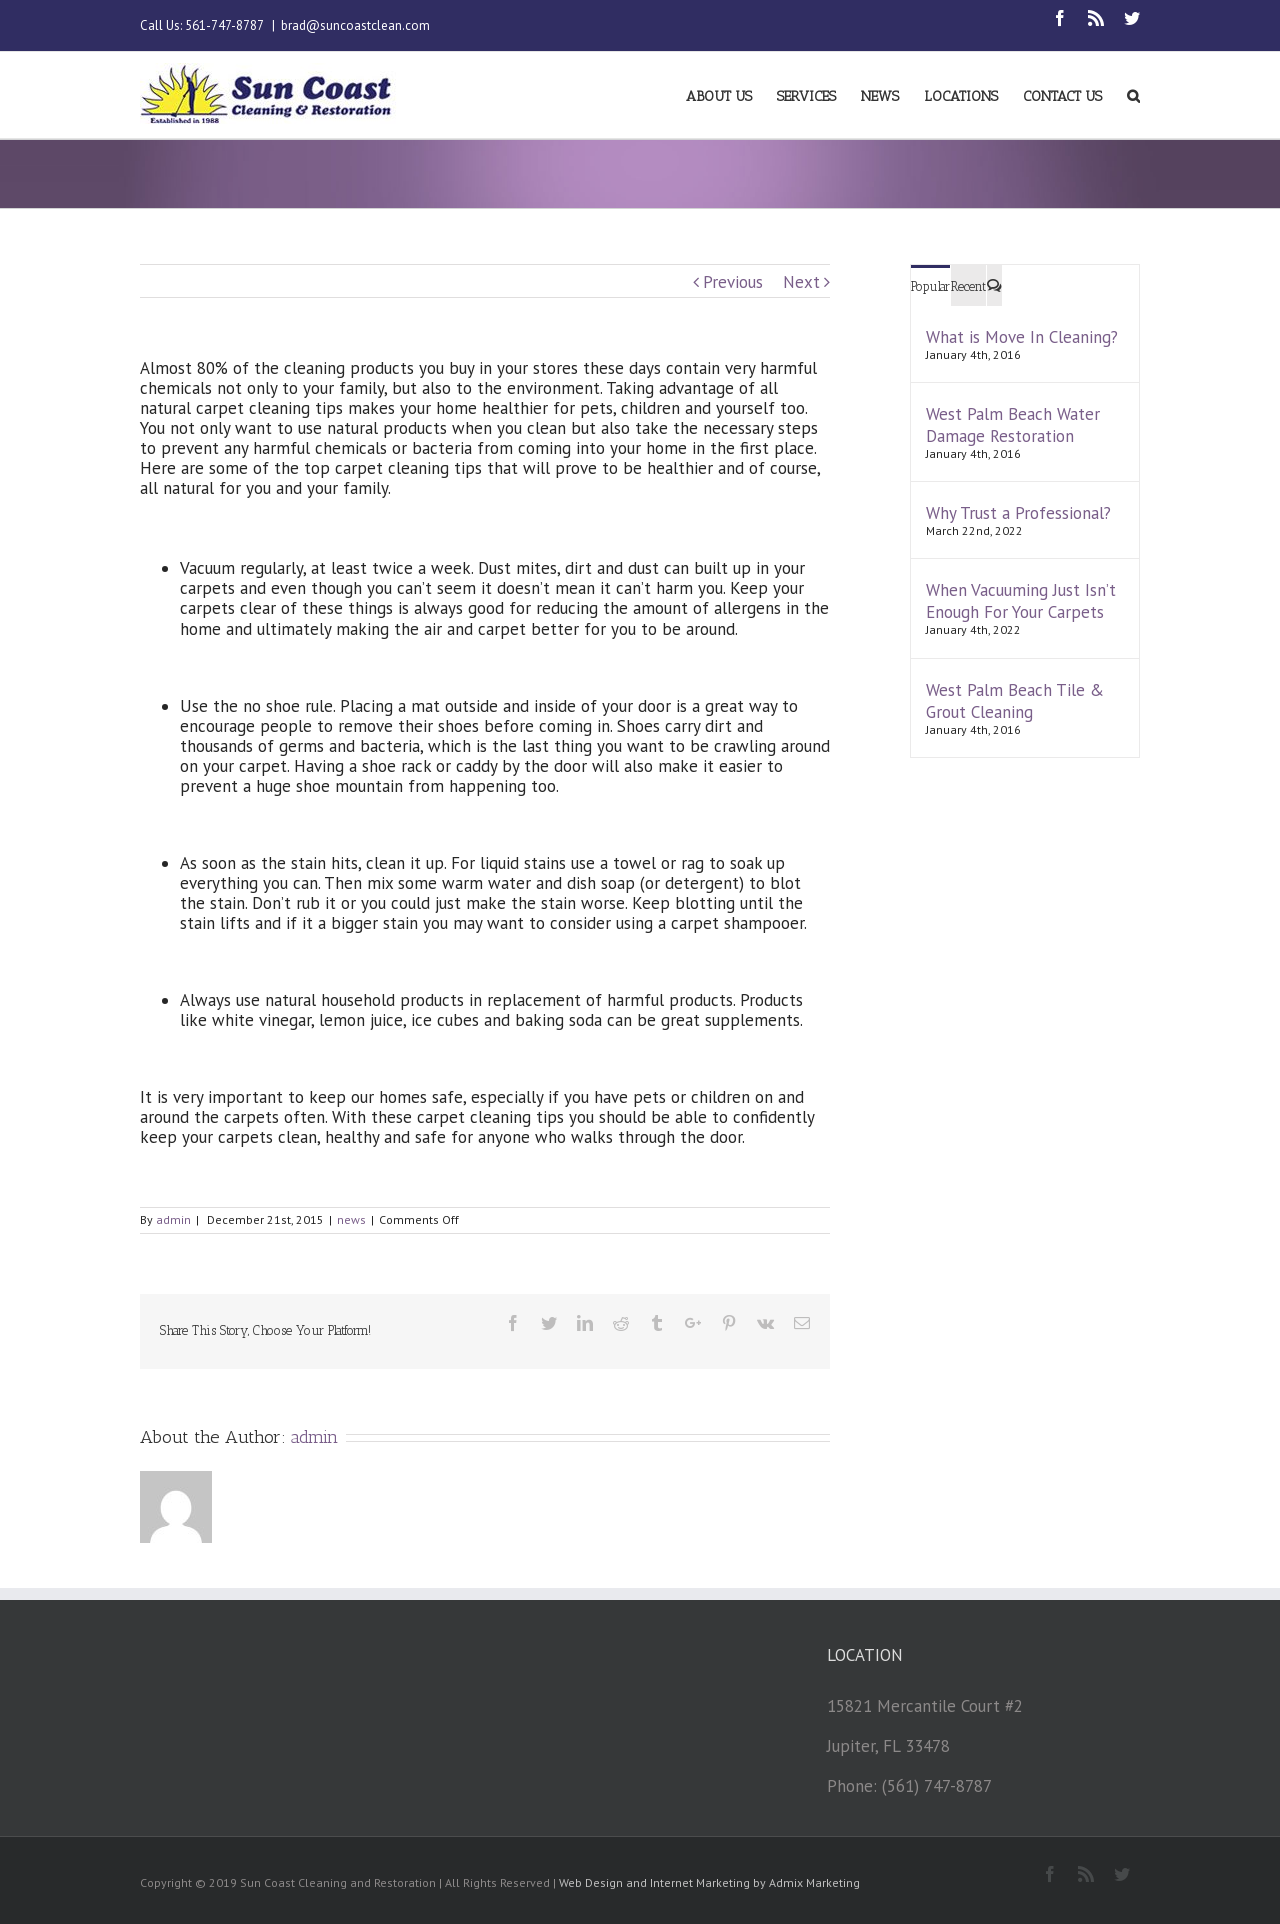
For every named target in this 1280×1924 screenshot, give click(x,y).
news (351, 1219)
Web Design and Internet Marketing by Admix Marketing (709, 1882)
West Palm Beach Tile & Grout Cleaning (1015, 701)
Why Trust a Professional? (1018, 513)
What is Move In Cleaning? (1022, 337)
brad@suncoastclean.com (355, 25)
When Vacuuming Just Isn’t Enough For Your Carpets (1021, 601)
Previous (733, 282)
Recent (968, 286)
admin (173, 1219)
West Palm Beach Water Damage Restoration (1013, 425)
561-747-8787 (224, 25)
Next (801, 282)
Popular (930, 286)
